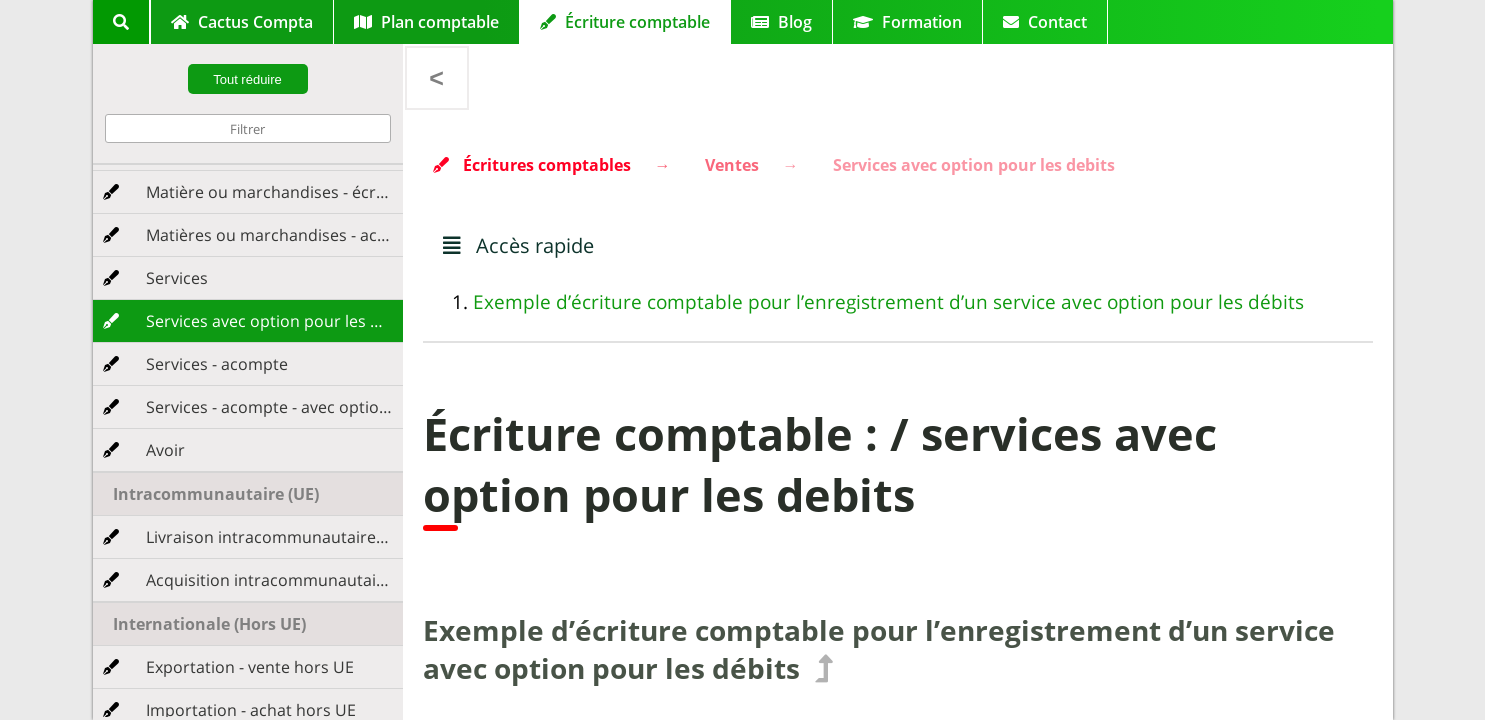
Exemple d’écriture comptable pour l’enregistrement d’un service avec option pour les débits (888, 302)
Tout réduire (247, 79)
